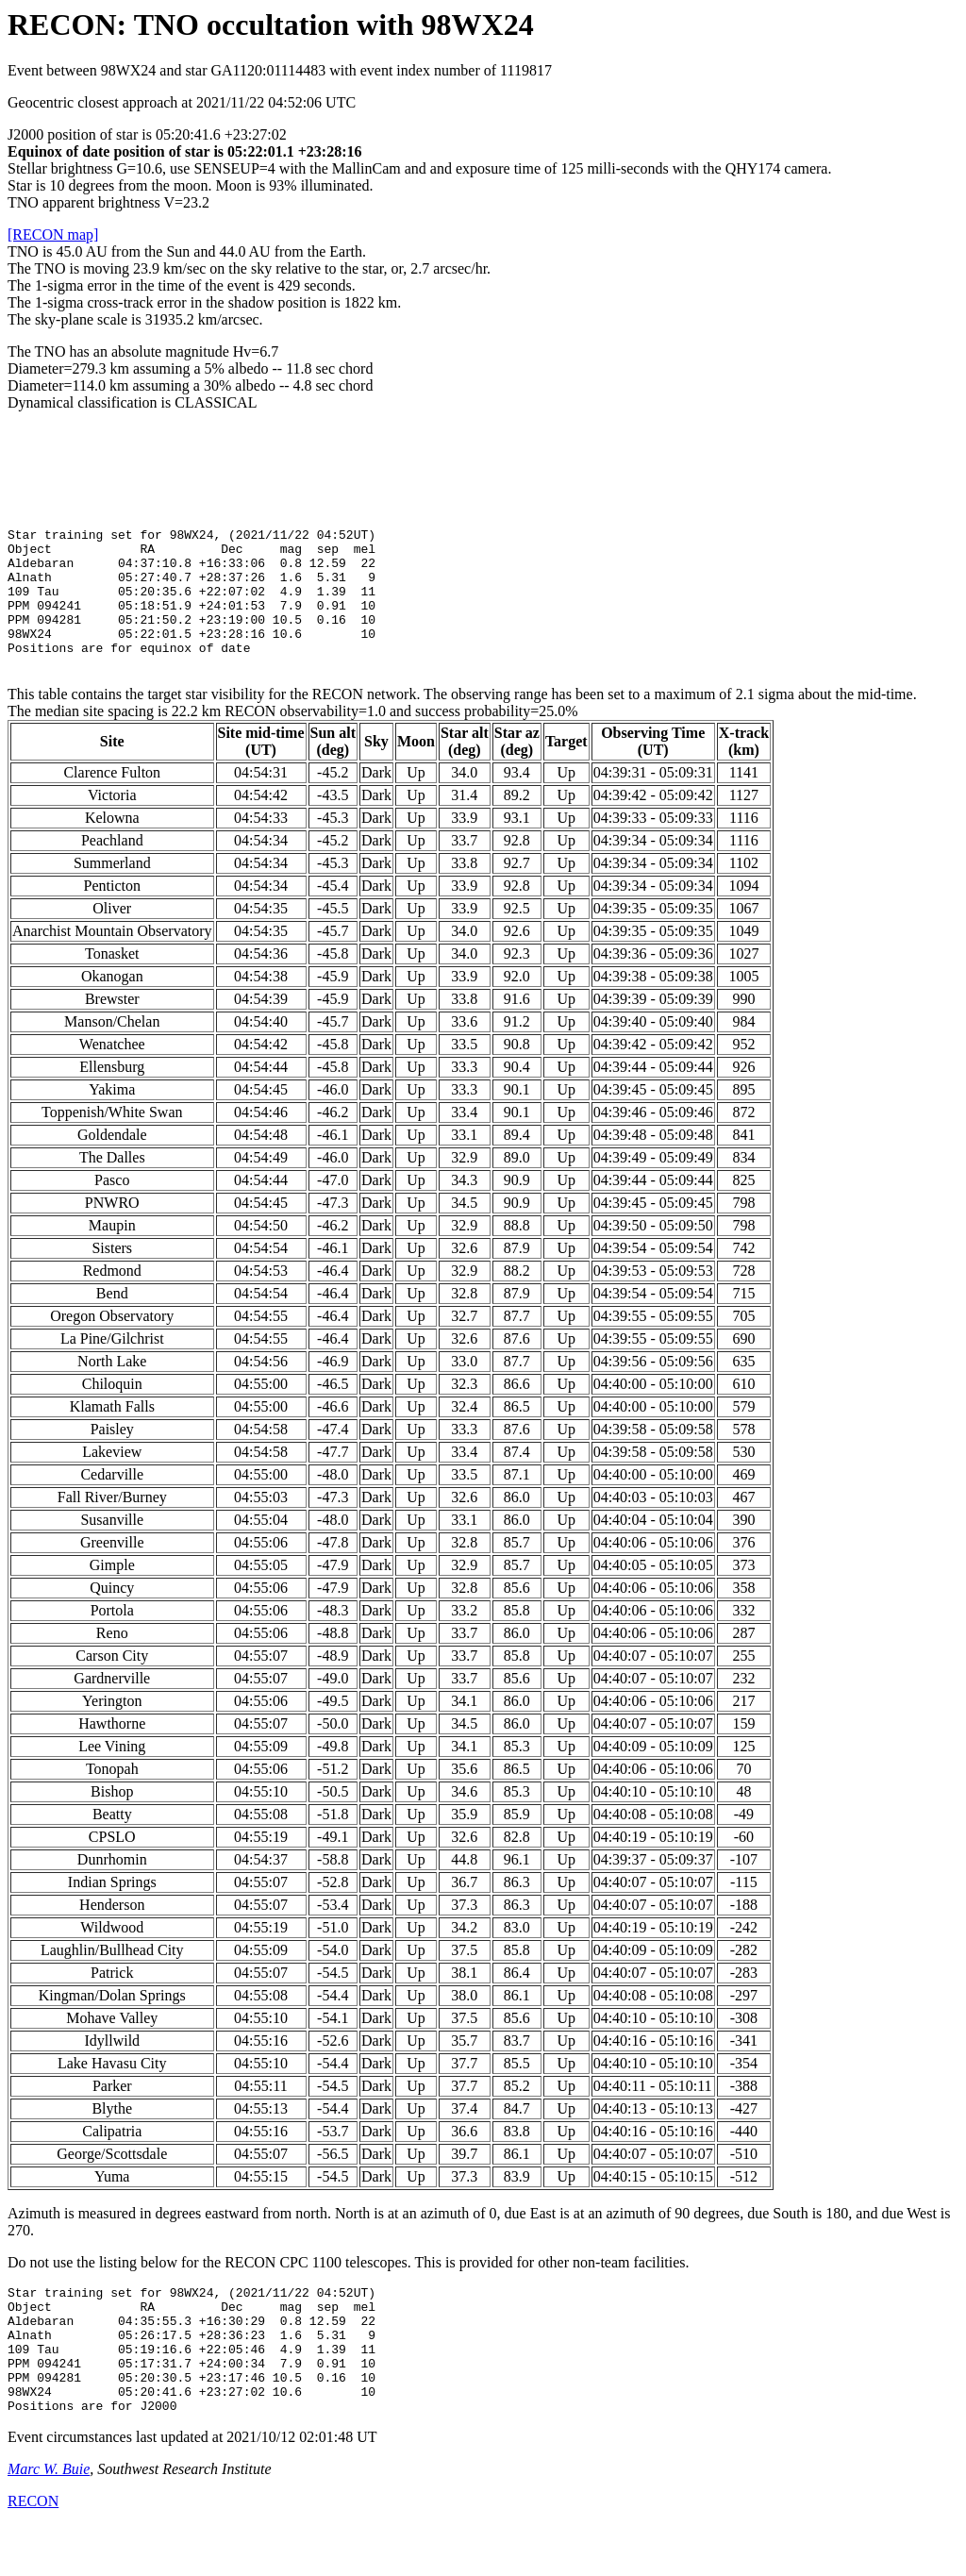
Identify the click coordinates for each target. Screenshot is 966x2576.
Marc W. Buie (49, 2520)
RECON (33, 2552)
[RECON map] (53, 234)
